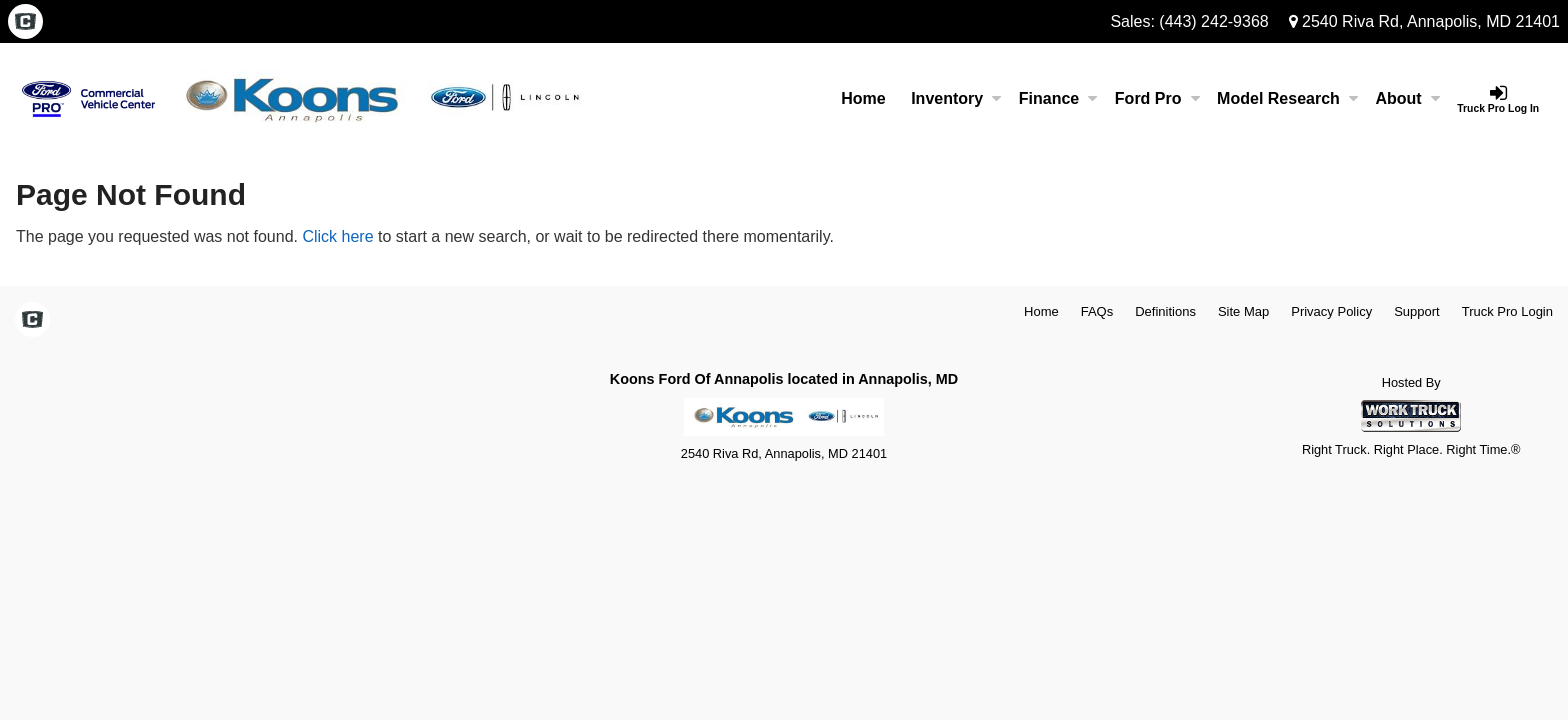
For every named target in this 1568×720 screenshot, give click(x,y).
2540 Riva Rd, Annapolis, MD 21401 (1424, 21)
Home (863, 98)
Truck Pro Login (1507, 311)
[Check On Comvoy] (25, 23)
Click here (337, 236)
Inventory (956, 98)
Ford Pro (1157, 98)
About (1407, 98)
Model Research (1287, 98)
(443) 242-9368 (1213, 21)
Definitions (1165, 311)
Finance (1058, 98)
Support (1417, 311)
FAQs (1097, 311)
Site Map (1243, 311)
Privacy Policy (1331, 311)
